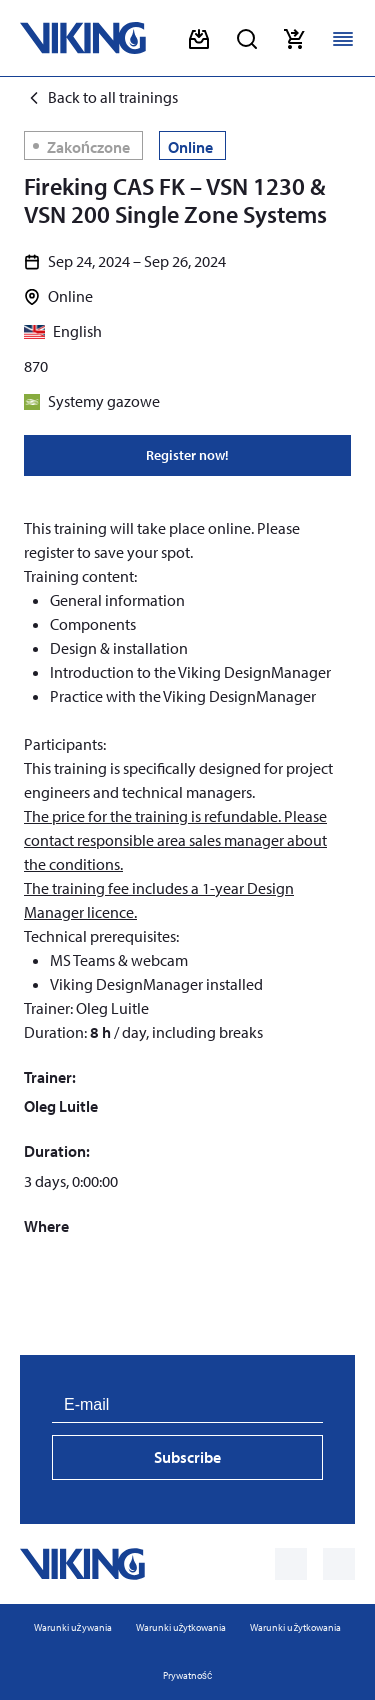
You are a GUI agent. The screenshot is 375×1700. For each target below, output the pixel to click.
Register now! (187, 455)
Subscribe (187, 1457)
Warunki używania (73, 1627)
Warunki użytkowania (181, 1627)
